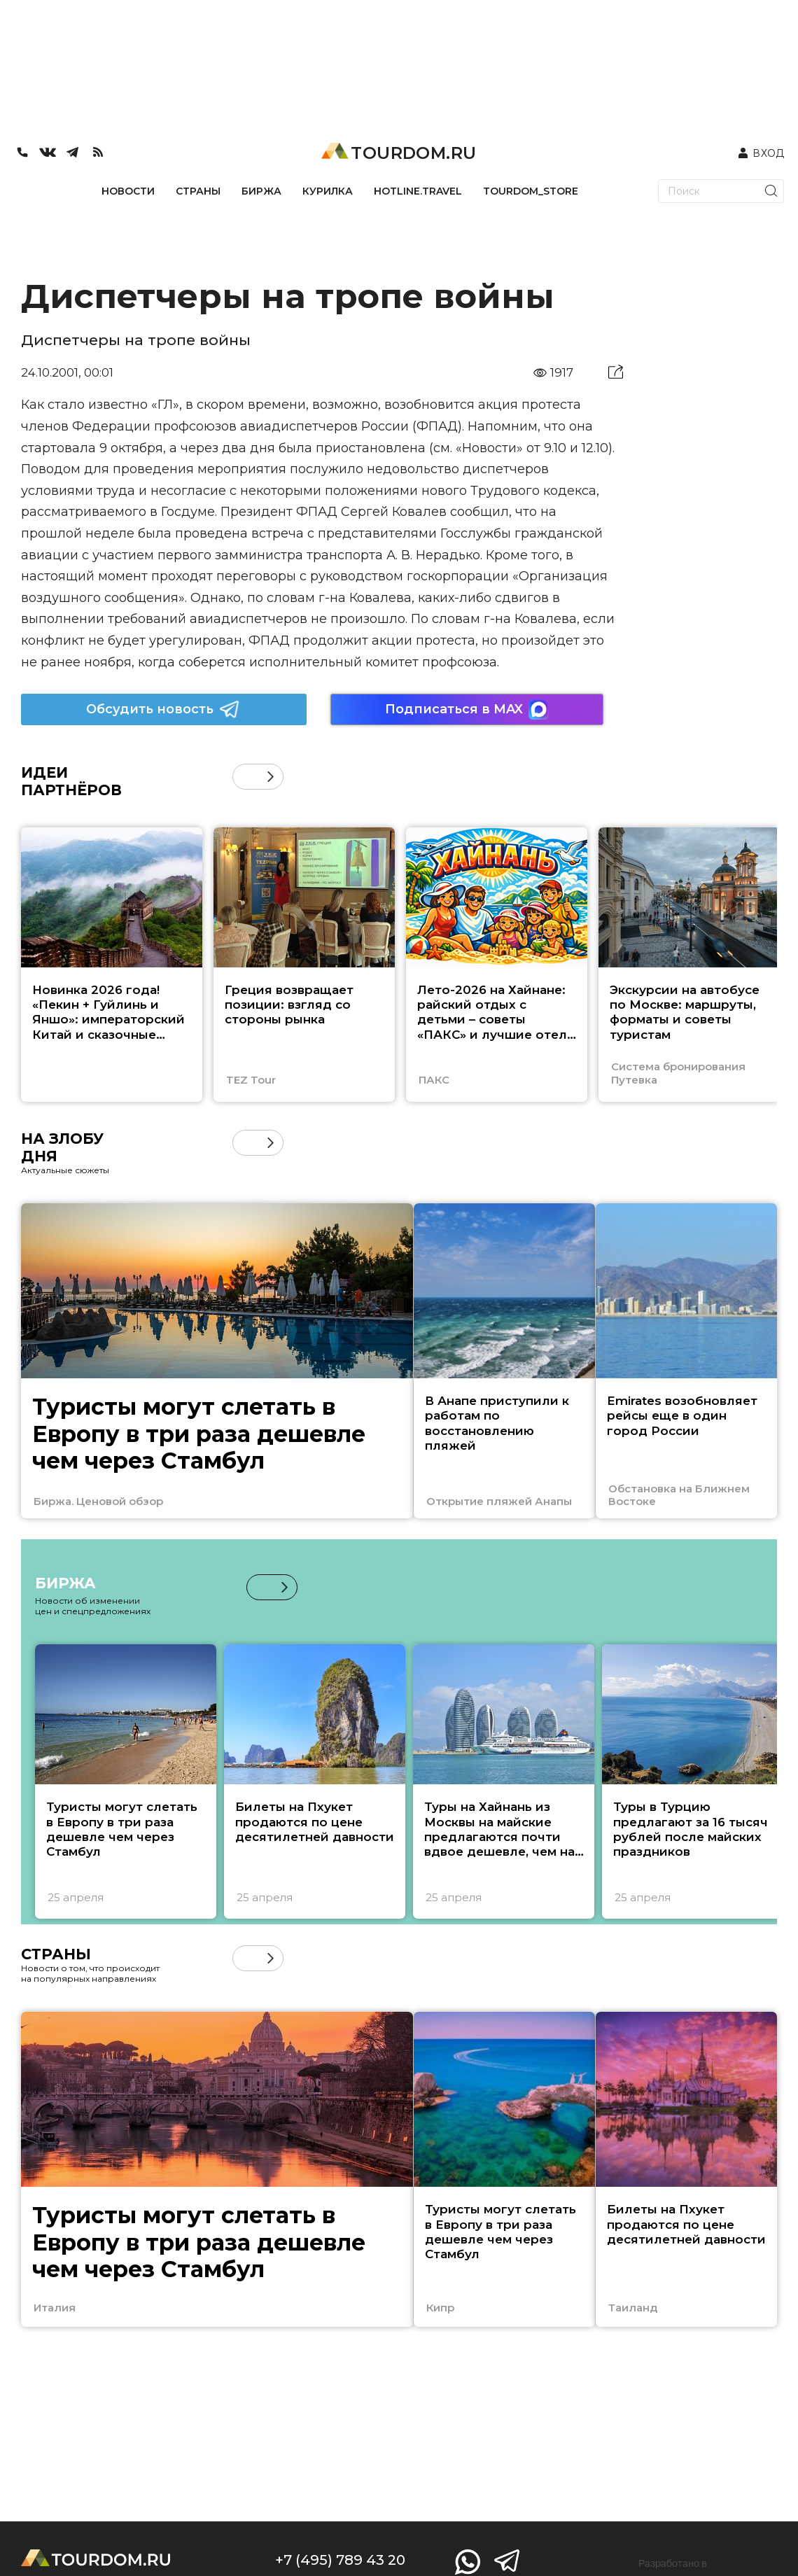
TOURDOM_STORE (530, 191)
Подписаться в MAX (467, 709)
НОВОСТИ (128, 191)
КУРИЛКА (327, 191)
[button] (270, 776)
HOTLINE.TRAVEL (418, 191)
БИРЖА (261, 191)
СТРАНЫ (198, 191)
